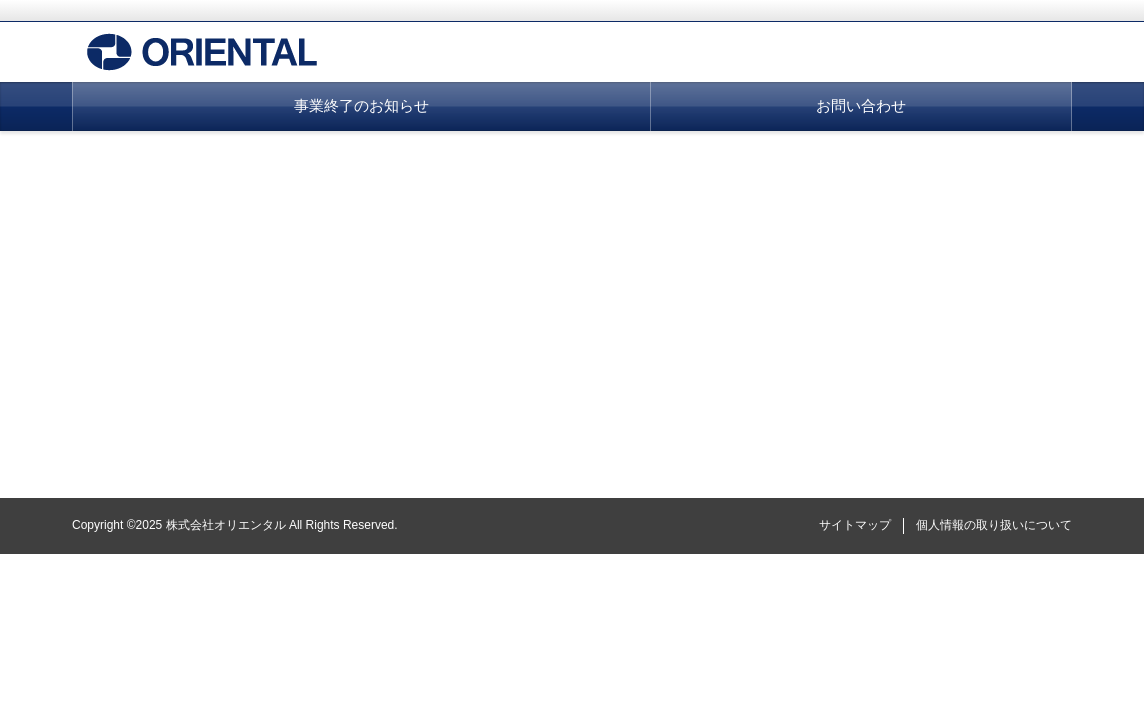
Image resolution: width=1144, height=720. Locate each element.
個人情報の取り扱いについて (994, 525)
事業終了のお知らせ (361, 105)
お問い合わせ (861, 105)
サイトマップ (855, 525)
